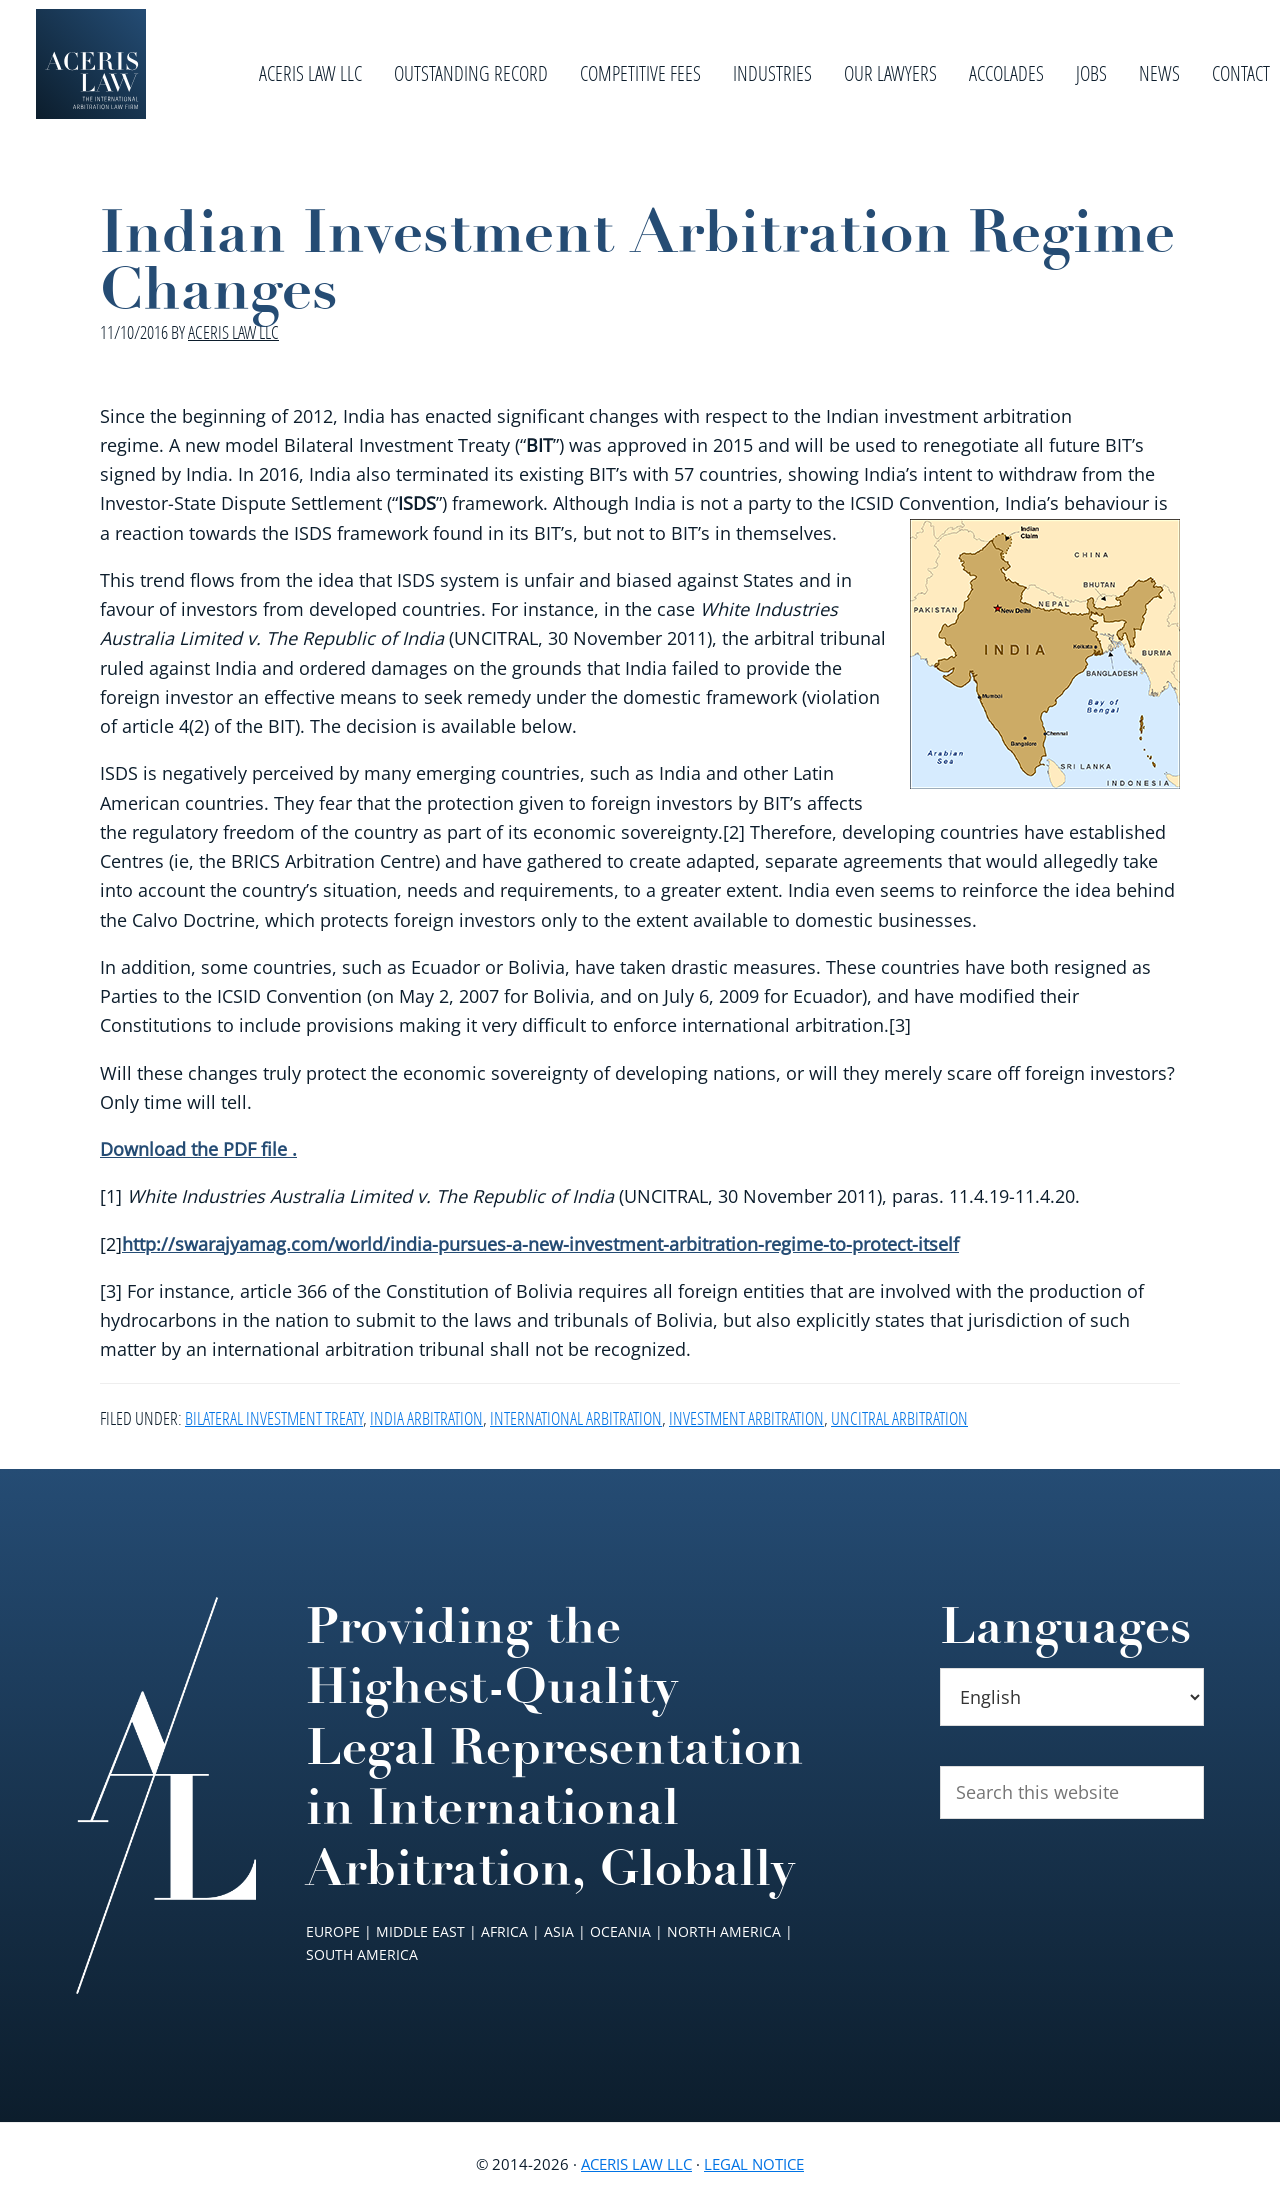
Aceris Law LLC (636, 2164)
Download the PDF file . (198, 1149)
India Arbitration (426, 1418)
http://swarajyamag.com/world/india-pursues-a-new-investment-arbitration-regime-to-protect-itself (540, 1244)
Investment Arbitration (746, 1418)
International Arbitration (576, 1418)
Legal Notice (754, 2164)
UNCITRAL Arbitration (899, 1418)
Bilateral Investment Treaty (274, 1418)
